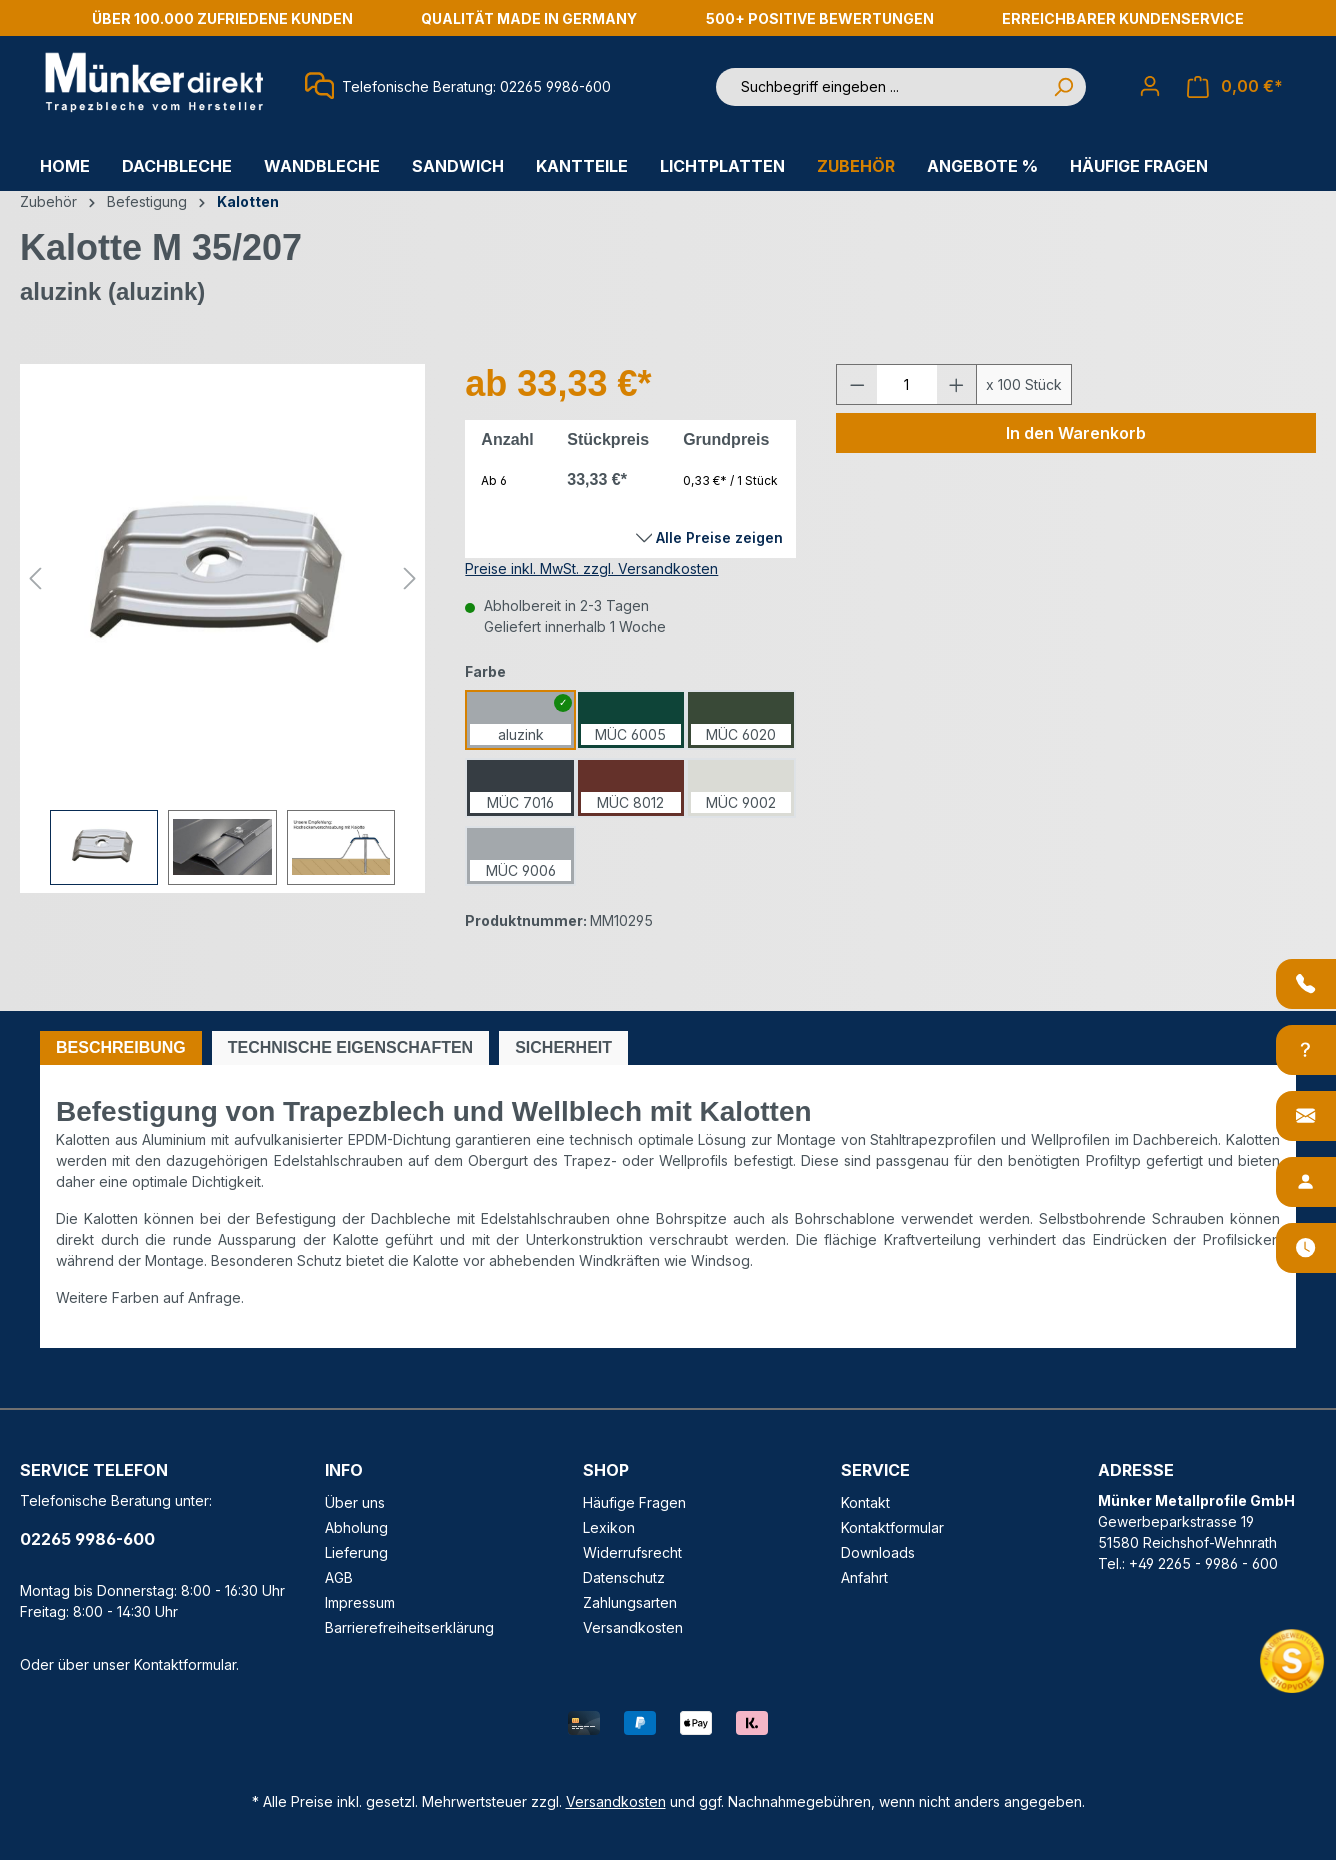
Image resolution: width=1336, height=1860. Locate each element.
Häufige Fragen (634, 1502)
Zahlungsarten (630, 1602)
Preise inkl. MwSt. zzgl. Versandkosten (591, 568)
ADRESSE (1136, 1470)
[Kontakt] (1306, 1116)
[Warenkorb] (1235, 86)
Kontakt (865, 1502)
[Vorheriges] (35, 578)
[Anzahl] (907, 384)
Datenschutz (624, 1577)
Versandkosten (633, 1627)
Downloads (878, 1552)
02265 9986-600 (87, 1539)
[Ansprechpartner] (1306, 1182)
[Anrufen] (1306, 984)
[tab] (121, 1048)
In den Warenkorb (1076, 433)
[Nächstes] (410, 578)
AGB (339, 1577)
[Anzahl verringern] (857, 384)
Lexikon (609, 1527)
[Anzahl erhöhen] (957, 384)
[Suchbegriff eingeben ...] (879, 87)
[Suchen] (1063, 87)
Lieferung (356, 1552)
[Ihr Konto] (1150, 86)
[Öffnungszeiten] (1306, 1248)
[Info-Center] (1306, 1050)
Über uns (355, 1502)
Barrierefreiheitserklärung (409, 1627)
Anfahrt (864, 1577)
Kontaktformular (185, 1664)
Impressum (360, 1602)
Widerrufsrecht (632, 1552)
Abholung (356, 1527)
